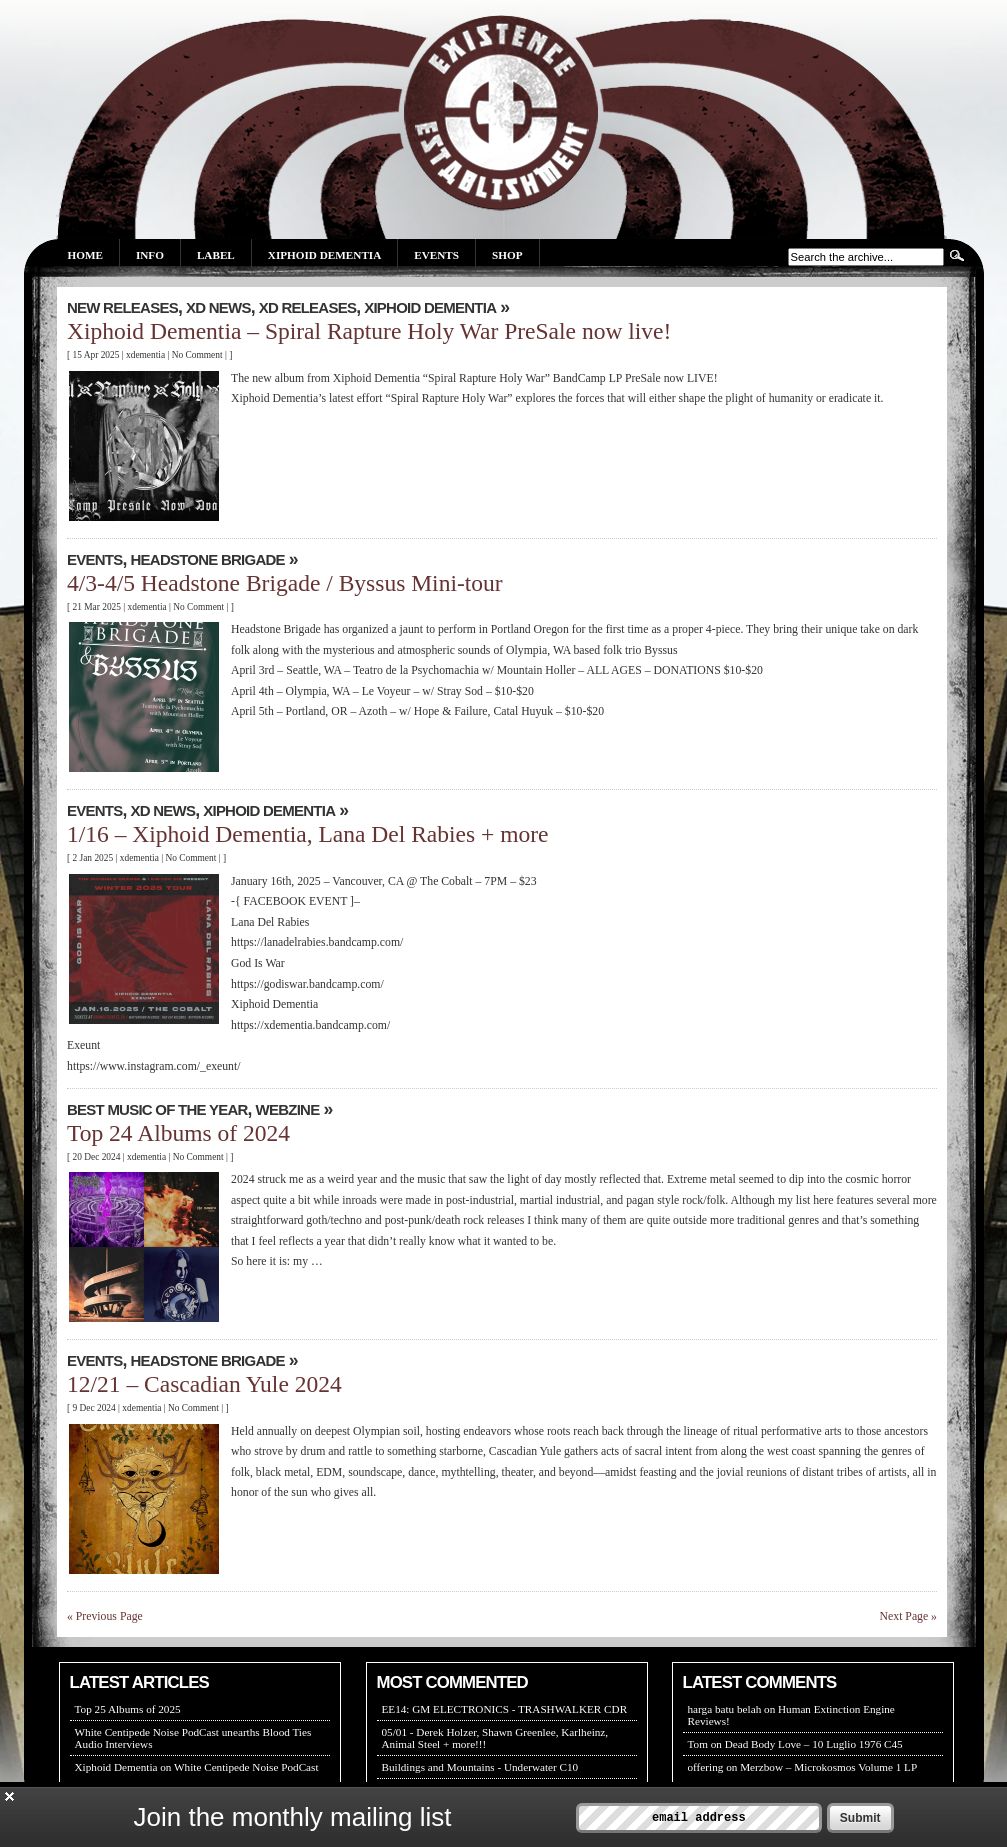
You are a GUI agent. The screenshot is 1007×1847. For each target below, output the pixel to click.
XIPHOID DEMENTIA (430, 307)
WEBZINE (288, 1109)
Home (85, 255)
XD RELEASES (308, 307)
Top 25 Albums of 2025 (128, 1709)
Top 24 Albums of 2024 (178, 1133)
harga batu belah (725, 1709)
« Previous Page (105, 1616)
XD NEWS (218, 307)
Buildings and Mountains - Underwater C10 (480, 1767)
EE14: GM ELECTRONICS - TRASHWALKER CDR (505, 1709)
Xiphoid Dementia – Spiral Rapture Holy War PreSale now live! (369, 331)
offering (706, 1767)
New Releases (122, 307)
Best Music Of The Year (157, 1109)
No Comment (197, 355)
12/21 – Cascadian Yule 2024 (204, 1384)
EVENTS (94, 559)
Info (150, 255)
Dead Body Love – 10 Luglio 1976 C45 (814, 1744)
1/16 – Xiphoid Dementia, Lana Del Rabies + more (308, 834)
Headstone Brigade (208, 559)
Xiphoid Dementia (324, 255)
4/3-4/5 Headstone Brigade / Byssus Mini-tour (285, 583)
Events (436, 255)
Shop (507, 255)
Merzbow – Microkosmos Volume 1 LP (828, 1767)
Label (216, 255)
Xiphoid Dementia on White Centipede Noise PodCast (197, 1767)
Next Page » (908, 1616)
